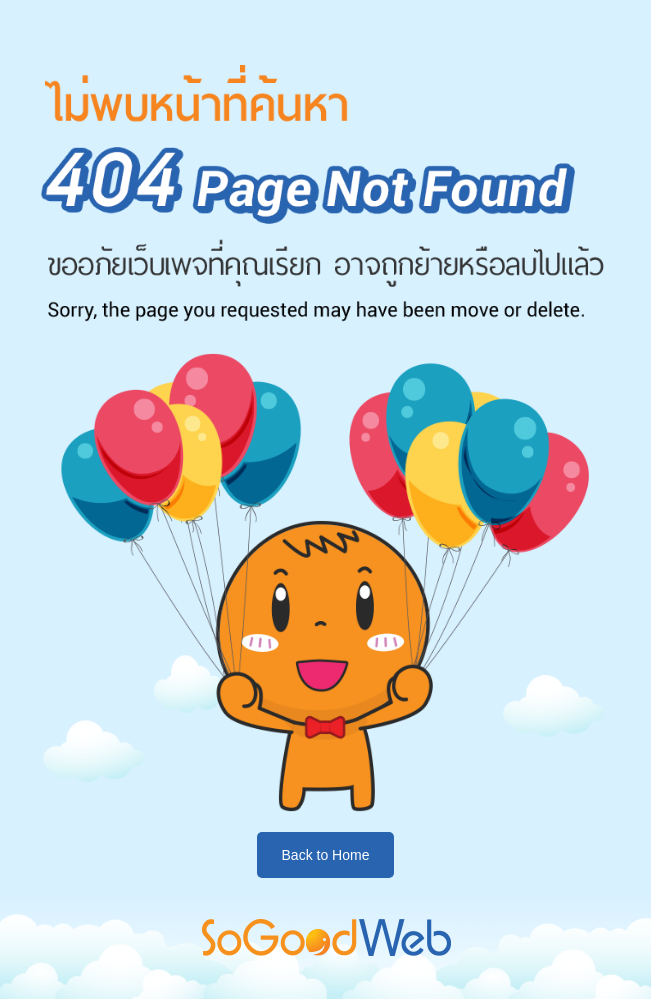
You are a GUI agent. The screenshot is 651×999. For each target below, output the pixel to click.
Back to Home (326, 855)
